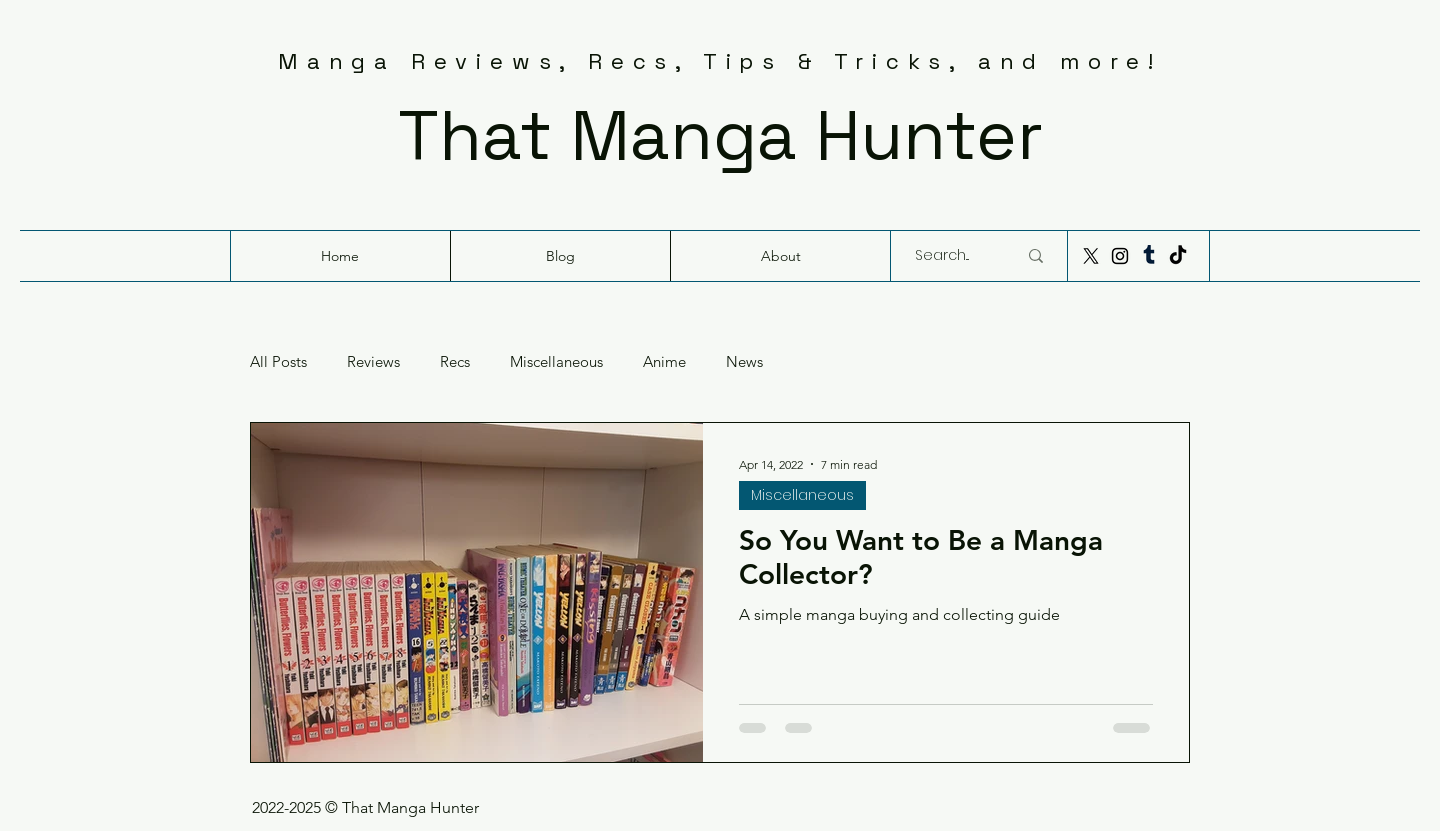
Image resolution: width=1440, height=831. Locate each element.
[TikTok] (1178, 256)
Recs (455, 362)
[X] (1091, 256)
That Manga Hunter (720, 135)
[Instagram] (1120, 256)
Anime (664, 362)
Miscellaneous (556, 362)
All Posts (278, 362)
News (744, 362)
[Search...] (951, 256)
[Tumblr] (1149, 256)
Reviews (373, 362)
